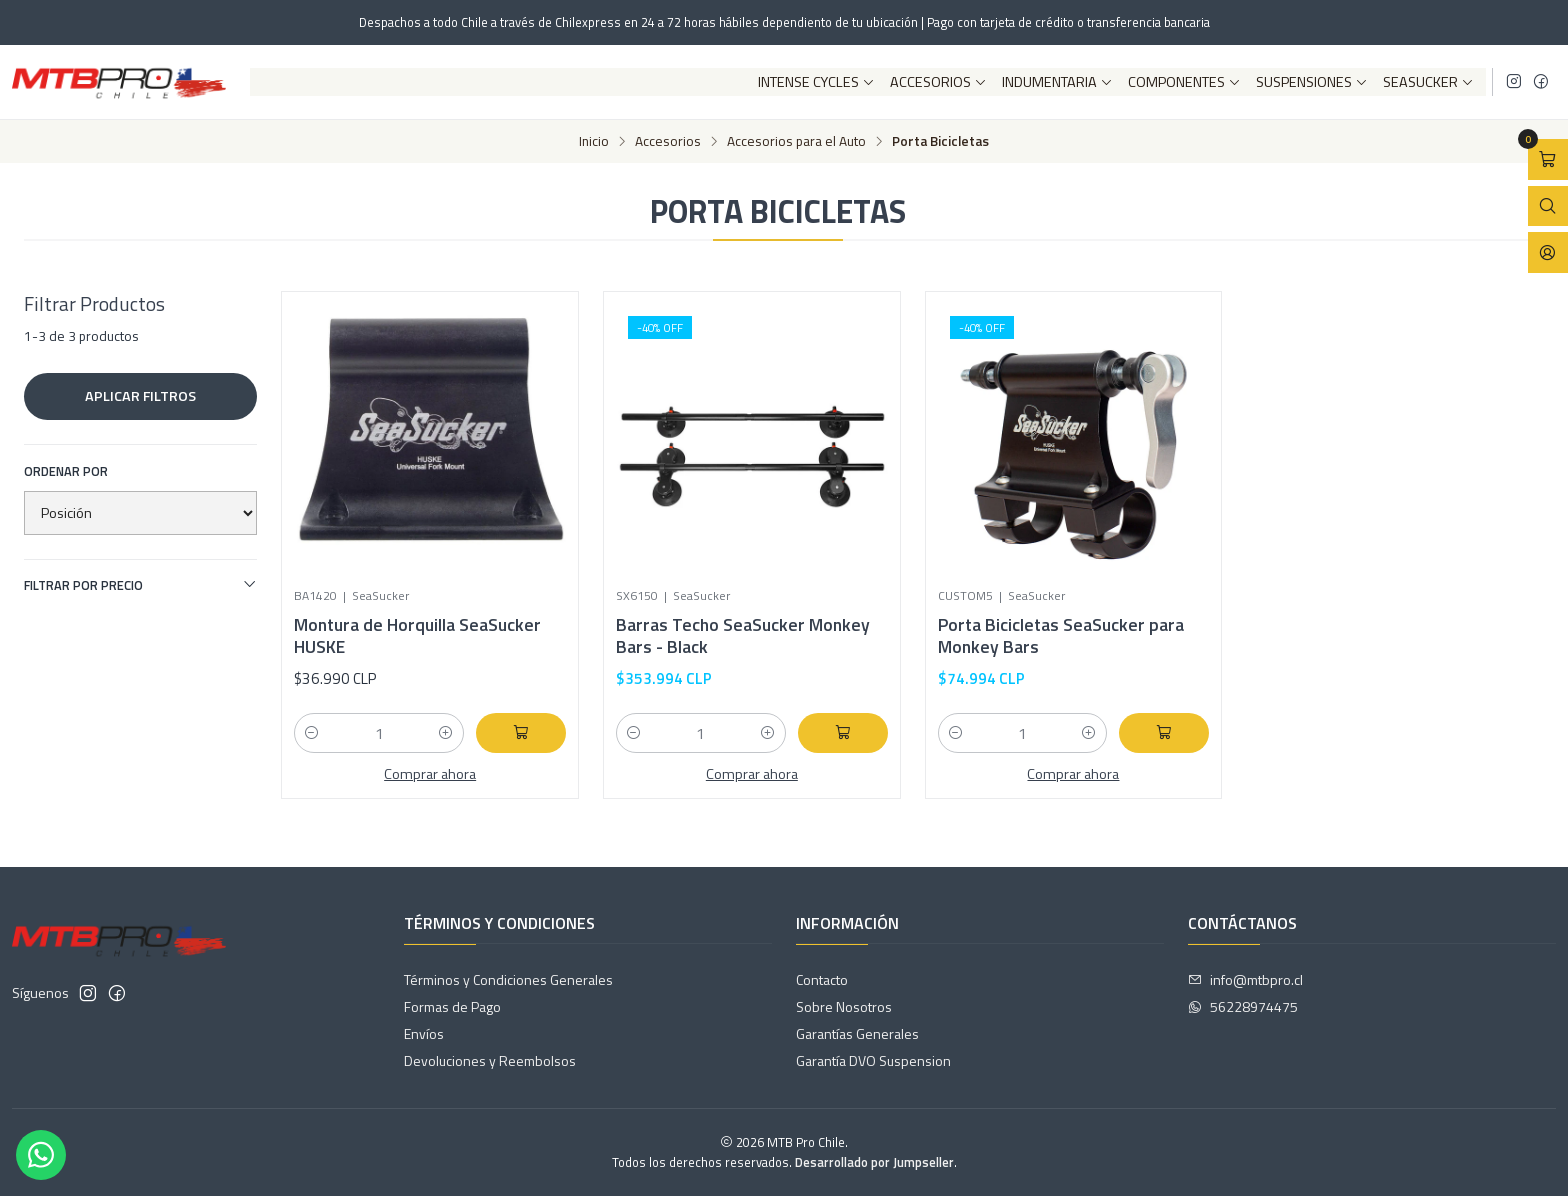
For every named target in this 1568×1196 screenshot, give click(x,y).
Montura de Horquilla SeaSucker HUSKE (417, 636)
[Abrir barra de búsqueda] (1548, 206)
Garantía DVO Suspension (873, 1060)
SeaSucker (1428, 82)
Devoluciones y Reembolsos (490, 1060)
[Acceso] (1548, 252)
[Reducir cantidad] (312, 733)
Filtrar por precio (140, 585)
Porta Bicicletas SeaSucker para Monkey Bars (1061, 636)
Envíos (424, 1033)
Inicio (594, 142)
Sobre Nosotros (844, 1006)
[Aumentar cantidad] (446, 733)
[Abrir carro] (1548, 159)
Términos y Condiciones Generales (508, 979)
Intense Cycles (816, 82)
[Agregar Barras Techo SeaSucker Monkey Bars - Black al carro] (843, 733)
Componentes (1184, 82)
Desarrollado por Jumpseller (874, 1162)
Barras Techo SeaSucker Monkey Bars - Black (743, 636)
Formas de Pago (452, 1006)
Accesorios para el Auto (796, 142)
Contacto (822, 979)
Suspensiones (1312, 82)
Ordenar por (66, 471)
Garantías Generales (857, 1033)
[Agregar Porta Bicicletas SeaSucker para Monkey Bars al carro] (1164, 733)
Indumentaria (1057, 82)
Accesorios (938, 82)
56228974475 (1243, 1006)
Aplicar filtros (140, 396)
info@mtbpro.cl (1245, 979)
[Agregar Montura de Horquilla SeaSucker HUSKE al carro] (521, 733)
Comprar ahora (430, 774)
